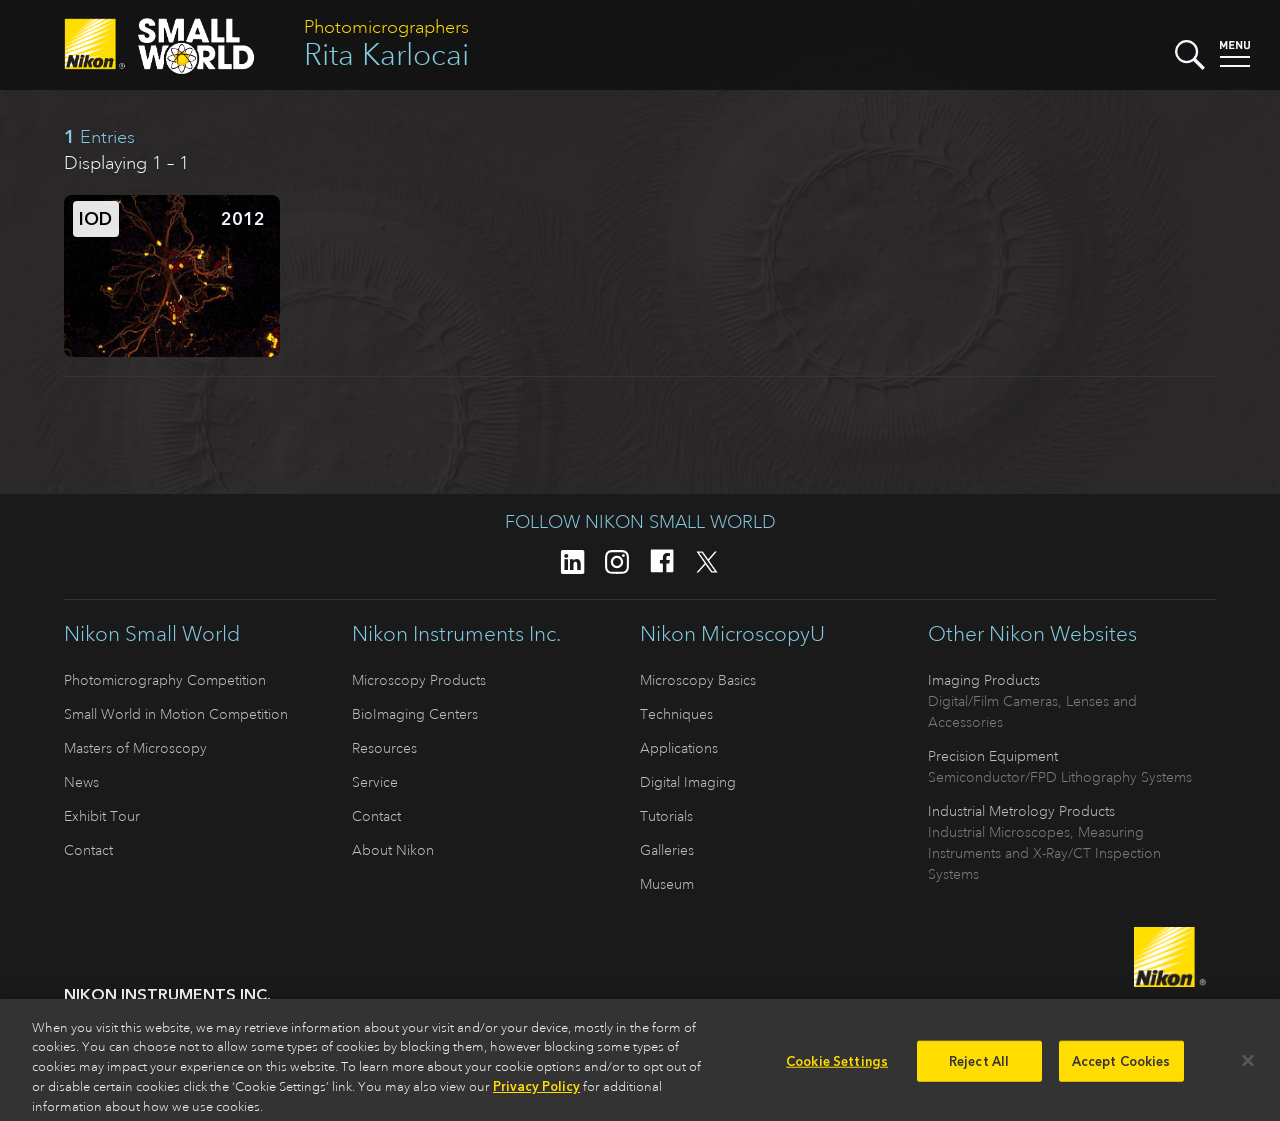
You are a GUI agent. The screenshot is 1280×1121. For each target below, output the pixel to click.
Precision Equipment (993, 756)
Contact (88, 850)
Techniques (676, 714)
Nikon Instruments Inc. (456, 634)
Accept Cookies (1121, 1066)
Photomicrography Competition (165, 680)
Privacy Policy (536, 1092)
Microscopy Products (419, 680)
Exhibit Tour (102, 816)
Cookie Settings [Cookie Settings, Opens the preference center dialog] (837, 1066)
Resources (384, 748)
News (81, 782)
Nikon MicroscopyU (732, 634)
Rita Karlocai (386, 54)
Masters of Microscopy (135, 748)
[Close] (1248, 1066)
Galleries (667, 850)
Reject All (979, 1066)
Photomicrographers (386, 27)
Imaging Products (984, 680)
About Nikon (393, 850)
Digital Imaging (688, 782)
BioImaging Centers (415, 714)
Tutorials (666, 816)
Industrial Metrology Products (1021, 811)
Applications (679, 748)
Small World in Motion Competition (176, 714)
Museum (667, 884)
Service (375, 782)
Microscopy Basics (698, 680)
